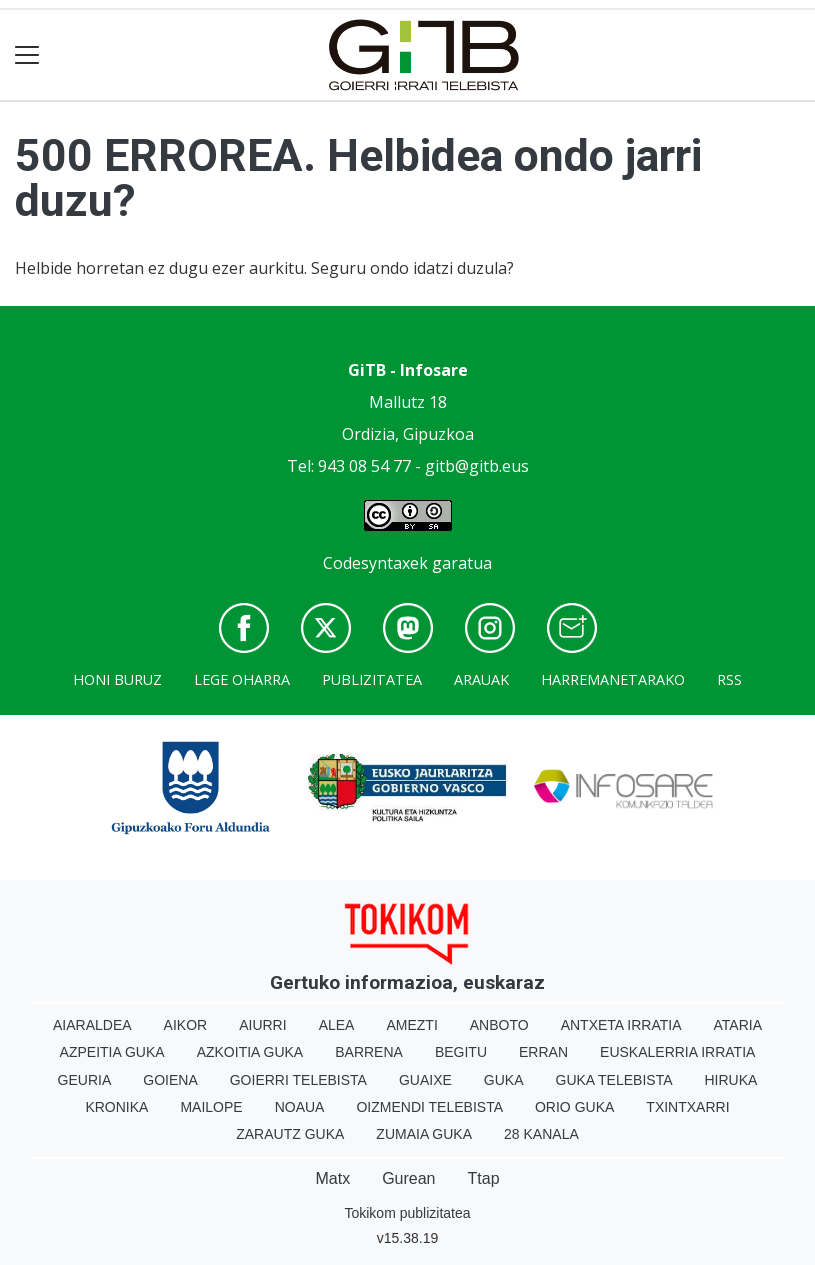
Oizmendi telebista (429, 1107)
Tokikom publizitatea (407, 1213)
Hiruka (731, 1080)
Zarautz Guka (290, 1134)
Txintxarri (687, 1107)
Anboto (499, 1025)
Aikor (186, 1025)
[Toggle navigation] (27, 55)
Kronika (116, 1107)
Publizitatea (372, 679)
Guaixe (425, 1080)
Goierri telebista (298, 1080)
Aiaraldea (92, 1025)
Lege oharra (242, 679)
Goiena (170, 1080)
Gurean (408, 1178)
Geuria (85, 1080)
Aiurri (262, 1025)
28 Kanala (541, 1134)
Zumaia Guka (424, 1134)
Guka (504, 1080)
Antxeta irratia (621, 1025)
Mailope (211, 1107)
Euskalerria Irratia (677, 1052)
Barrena (369, 1052)
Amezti (411, 1025)
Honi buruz (117, 679)
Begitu (461, 1052)
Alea (337, 1025)
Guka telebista (614, 1080)
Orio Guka (574, 1107)
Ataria (738, 1025)
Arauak (481, 679)
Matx (332, 1178)
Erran (543, 1052)
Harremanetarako (613, 679)
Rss (729, 679)
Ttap (484, 1178)
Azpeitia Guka (112, 1052)
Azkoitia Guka (250, 1052)
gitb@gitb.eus (477, 466)
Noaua (300, 1107)
